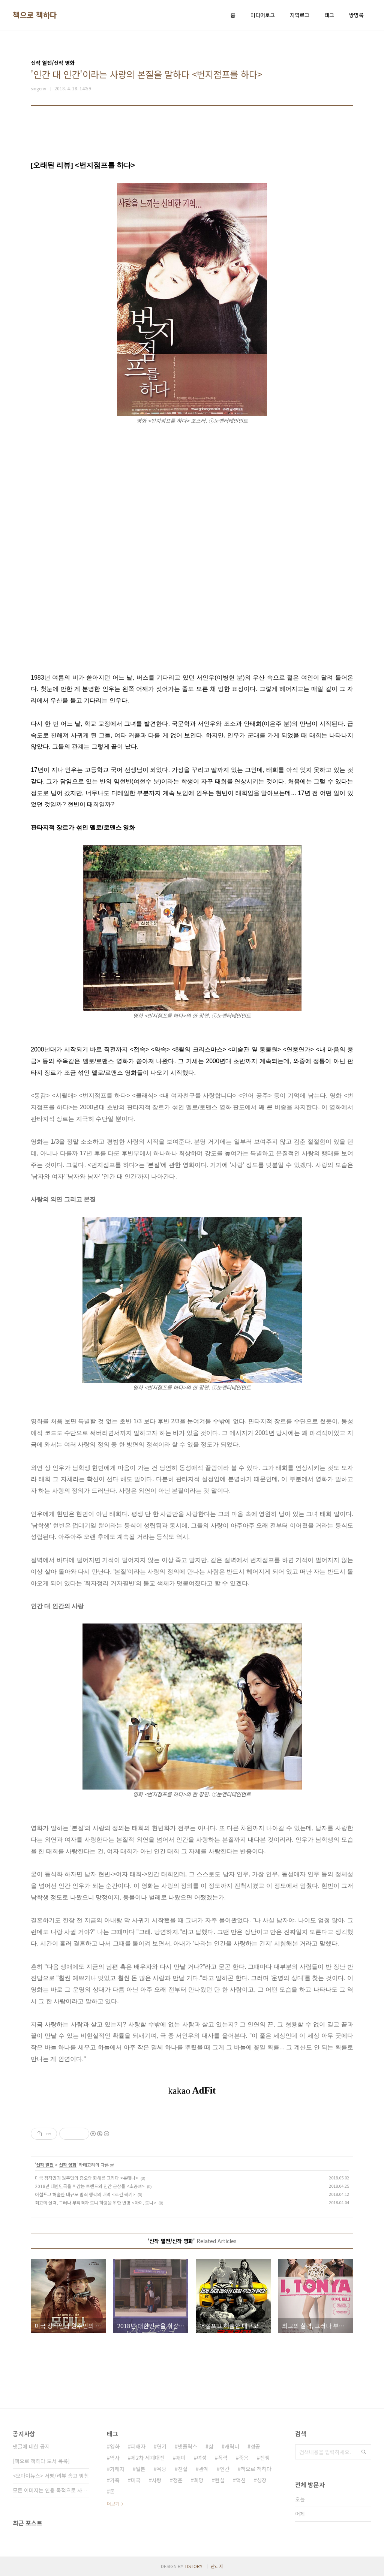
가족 (115, 2480)
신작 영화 (67, 2164)
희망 (199, 2480)
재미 (181, 2457)
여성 (202, 2457)
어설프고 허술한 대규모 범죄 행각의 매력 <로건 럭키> (85, 2194)
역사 (115, 2457)
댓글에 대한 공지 (31, 2446)
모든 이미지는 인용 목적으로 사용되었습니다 (51, 2490)
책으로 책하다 (35, 15)
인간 (225, 2469)
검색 (364, 2452)
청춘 (178, 2480)
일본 (141, 2469)
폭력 (223, 2457)
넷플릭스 (187, 2446)
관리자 (217, 2566)
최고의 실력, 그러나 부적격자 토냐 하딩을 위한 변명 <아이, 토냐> (95, 2202)
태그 (329, 15)
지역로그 (299, 15)
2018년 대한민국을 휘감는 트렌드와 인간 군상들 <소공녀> (90, 2186)
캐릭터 (232, 2446)
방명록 (356, 15)
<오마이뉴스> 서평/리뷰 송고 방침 (51, 2475)
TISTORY (193, 2566)
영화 (115, 2446)
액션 (241, 2480)
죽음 (244, 2457)
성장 (262, 2480)
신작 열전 (45, 2164)
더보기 (113, 2503)
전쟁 (265, 2457)
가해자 (117, 2469)
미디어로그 (262, 15)
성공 (255, 2446)
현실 (220, 2480)
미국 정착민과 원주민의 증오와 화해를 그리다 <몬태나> (86, 2178)
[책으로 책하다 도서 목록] (41, 2461)
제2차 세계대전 (148, 2457)
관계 (203, 2469)
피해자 (138, 2446)
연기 (161, 2446)
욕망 (161, 2469)
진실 (183, 2469)
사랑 (157, 2480)
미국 (136, 2480)
